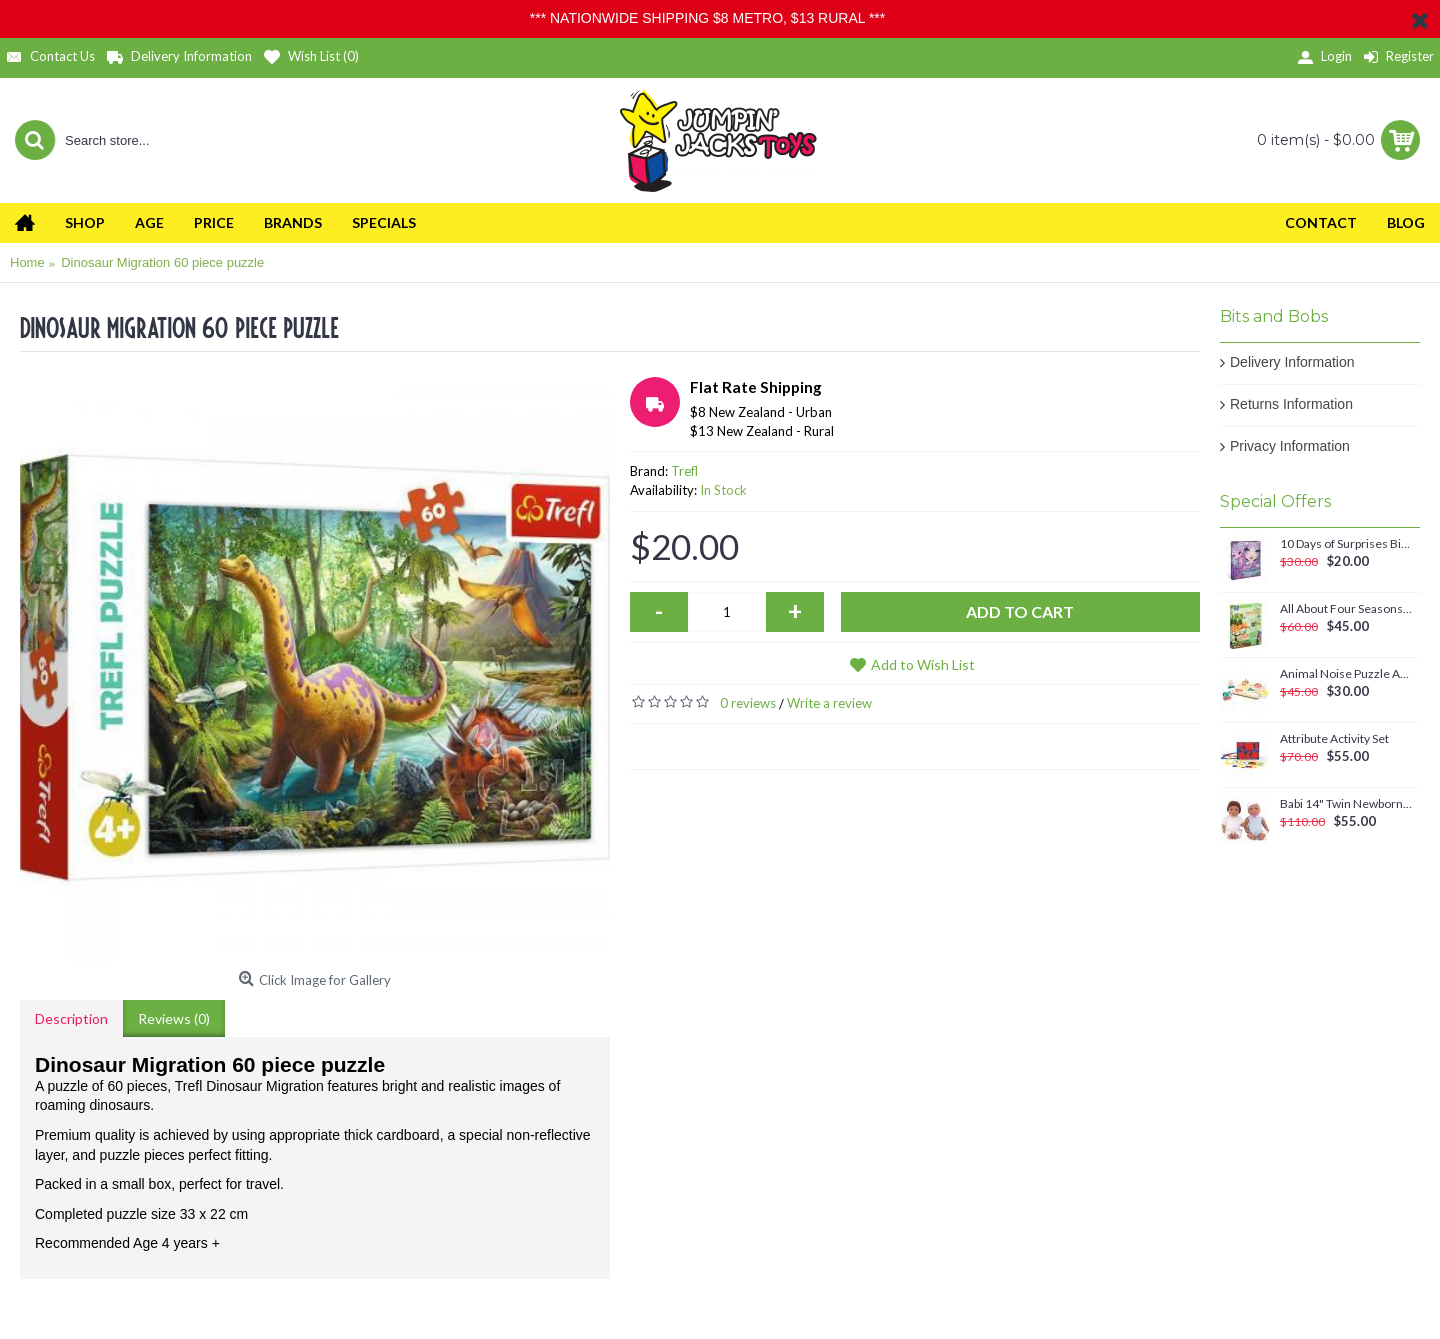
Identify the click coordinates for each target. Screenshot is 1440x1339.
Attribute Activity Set (1334, 739)
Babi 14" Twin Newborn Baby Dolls (1346, 804)
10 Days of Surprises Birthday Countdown (1346, 544)
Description (71, 1018)
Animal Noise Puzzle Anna (1346, 674)
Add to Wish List (923, 664)
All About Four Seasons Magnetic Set (1346, 609)
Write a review (829, 703)
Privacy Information (1290, 446)
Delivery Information (1292, 362)
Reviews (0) (174, 1018)
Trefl (684, 471)
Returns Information (1291, 404)
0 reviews (748, 703)
